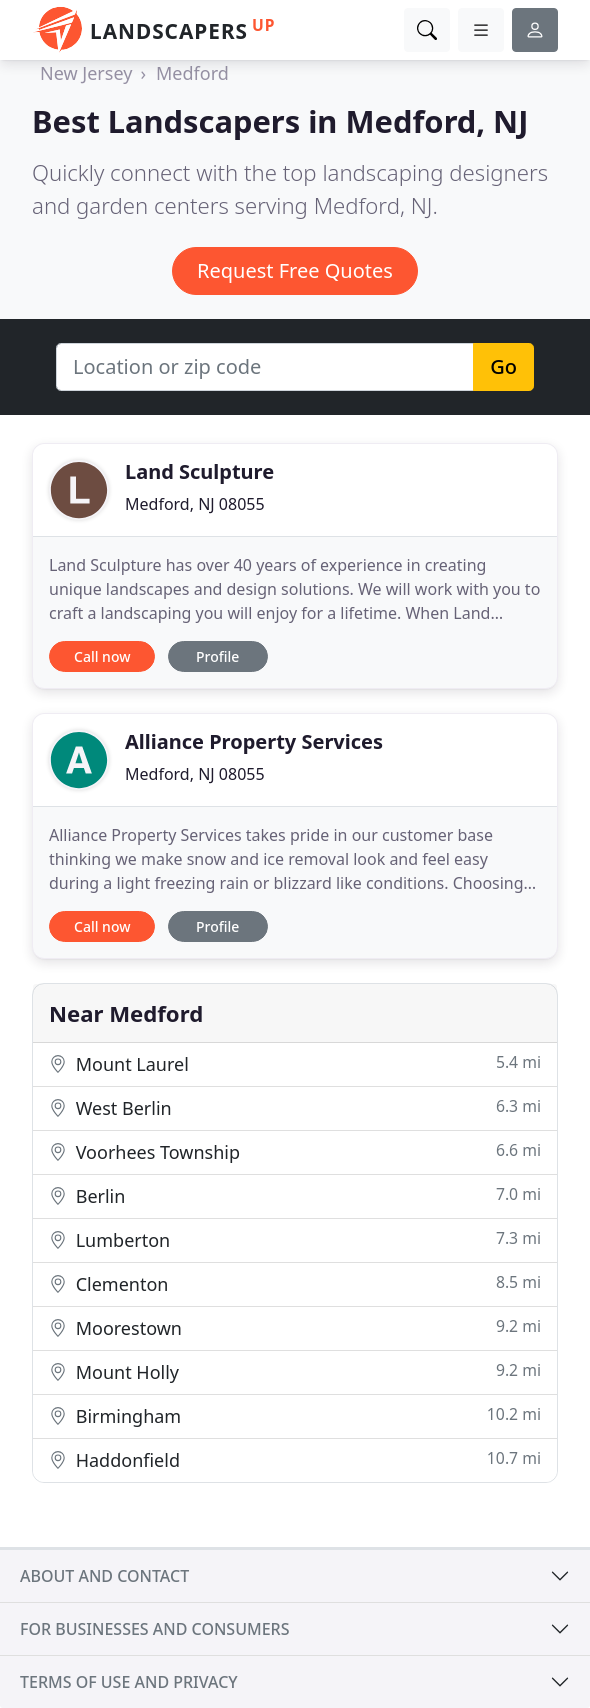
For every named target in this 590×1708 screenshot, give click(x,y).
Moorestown (295, 1327)
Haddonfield (295, 1459)
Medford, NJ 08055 (195, 504)
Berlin (295, 1195)
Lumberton (295, 1239)
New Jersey (86, 73)
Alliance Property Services (254, 741)
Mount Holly (295, 1371)
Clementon (295, 1283)
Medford (192, 73)
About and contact (104, 1576)
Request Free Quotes (295, 270)
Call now (102, 656)
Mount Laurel (295, 1063)
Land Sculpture (199, 471)
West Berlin (295, 1107)
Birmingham (295, 1415)
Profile (217, 656)
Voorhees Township (295, 1151)
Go (503, 366)
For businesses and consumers (154, 1629)
